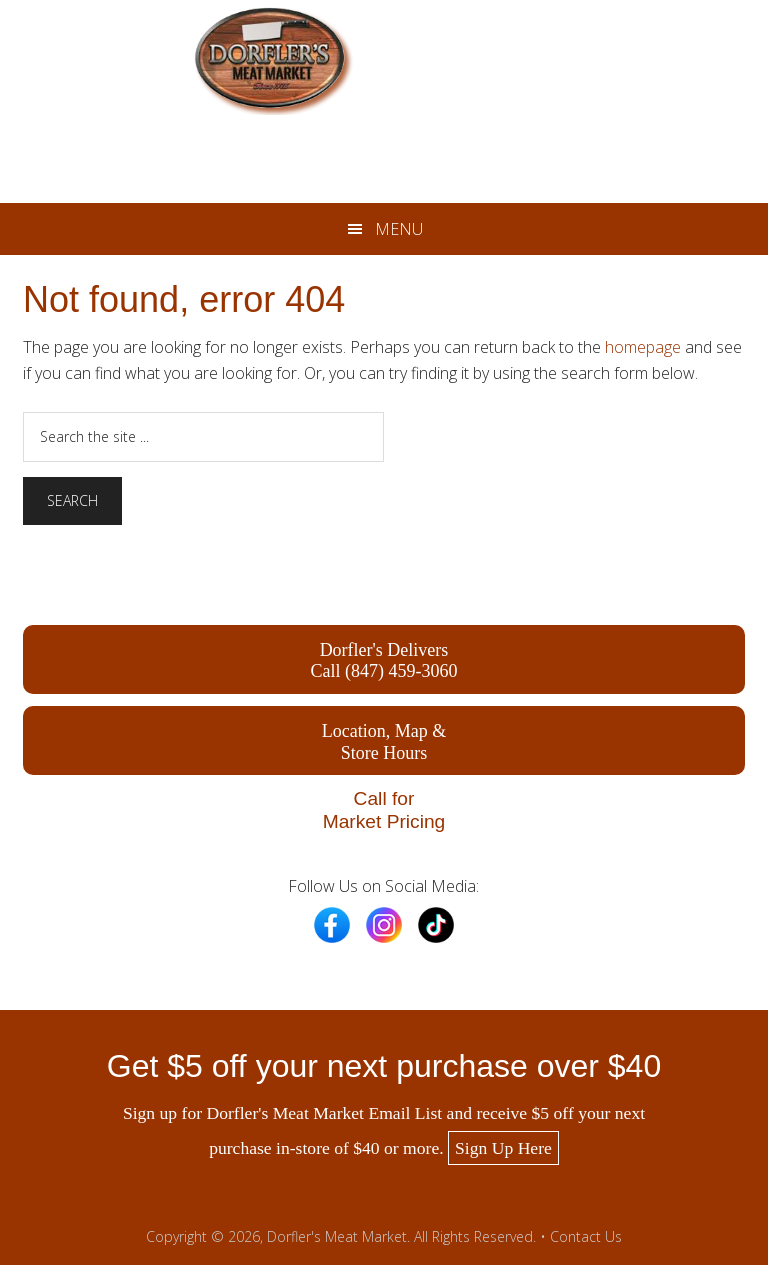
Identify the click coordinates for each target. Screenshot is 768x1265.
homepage (643, 347)
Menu (399, 229)
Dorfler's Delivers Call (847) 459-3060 (383, 661)
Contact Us (586, 1236)
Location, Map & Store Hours (384, 742)
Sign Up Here (503, 1148)
